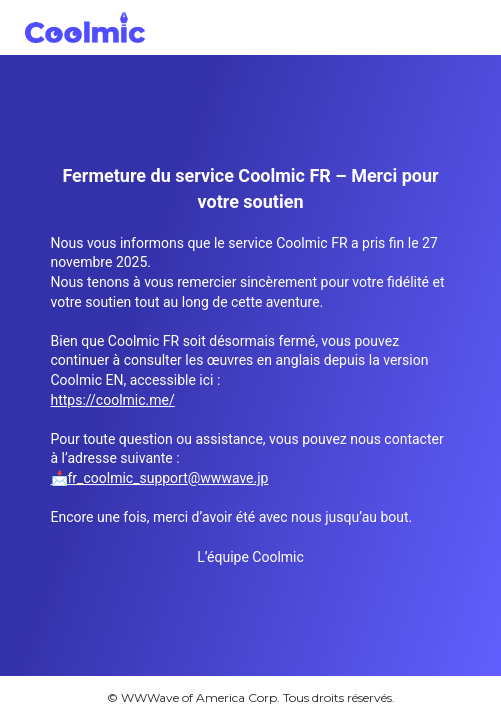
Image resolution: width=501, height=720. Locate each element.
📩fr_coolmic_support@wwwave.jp (160, 478)
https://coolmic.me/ (113, 400)
